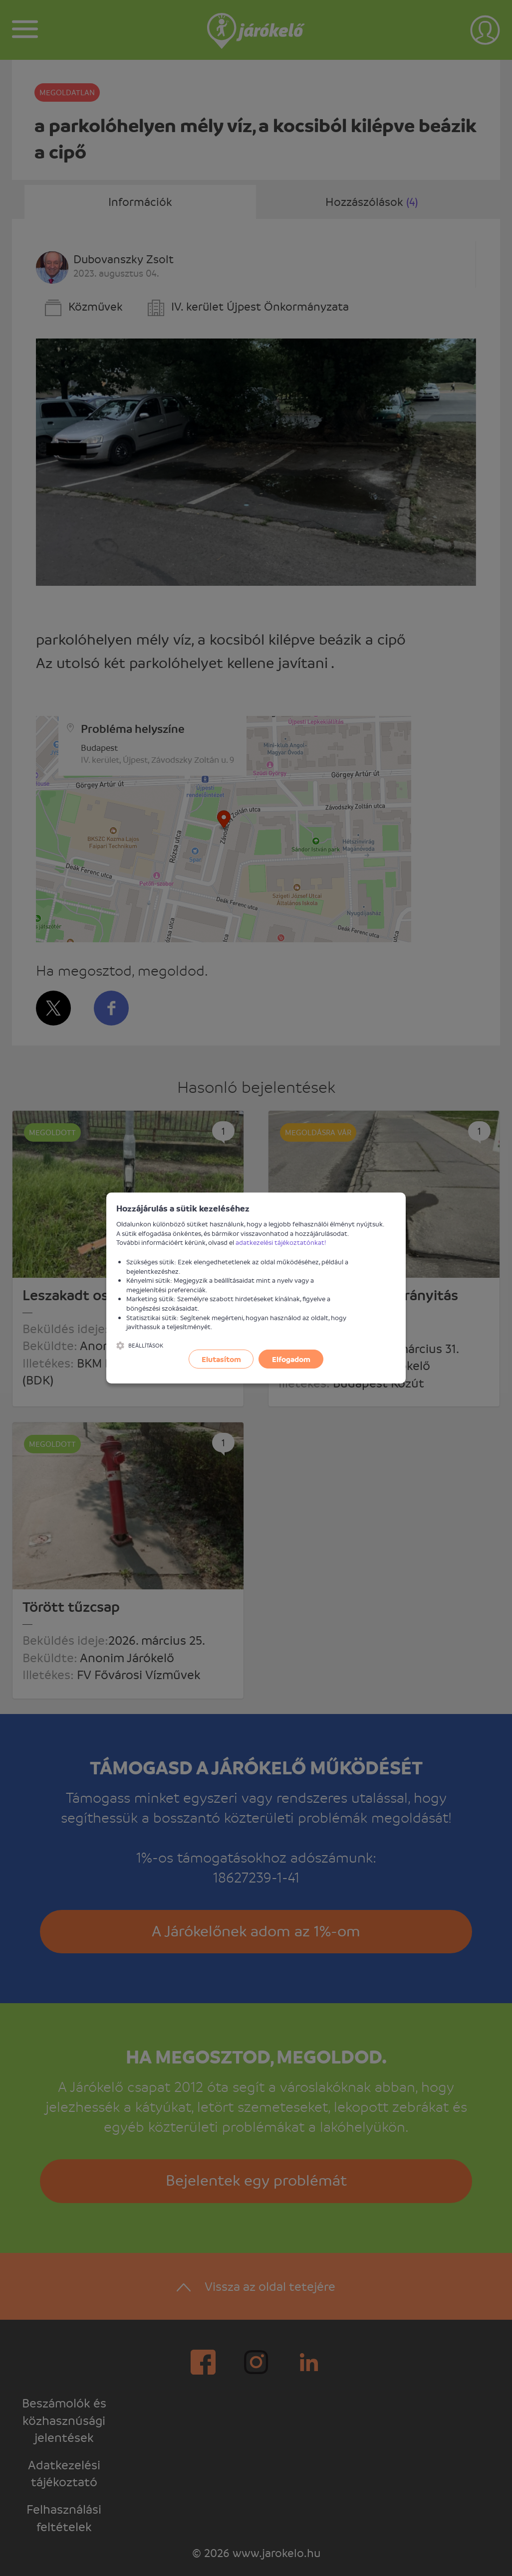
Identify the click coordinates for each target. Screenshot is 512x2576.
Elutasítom (221, 1359)
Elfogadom (291, 1359)
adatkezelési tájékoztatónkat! (281, 1242)
